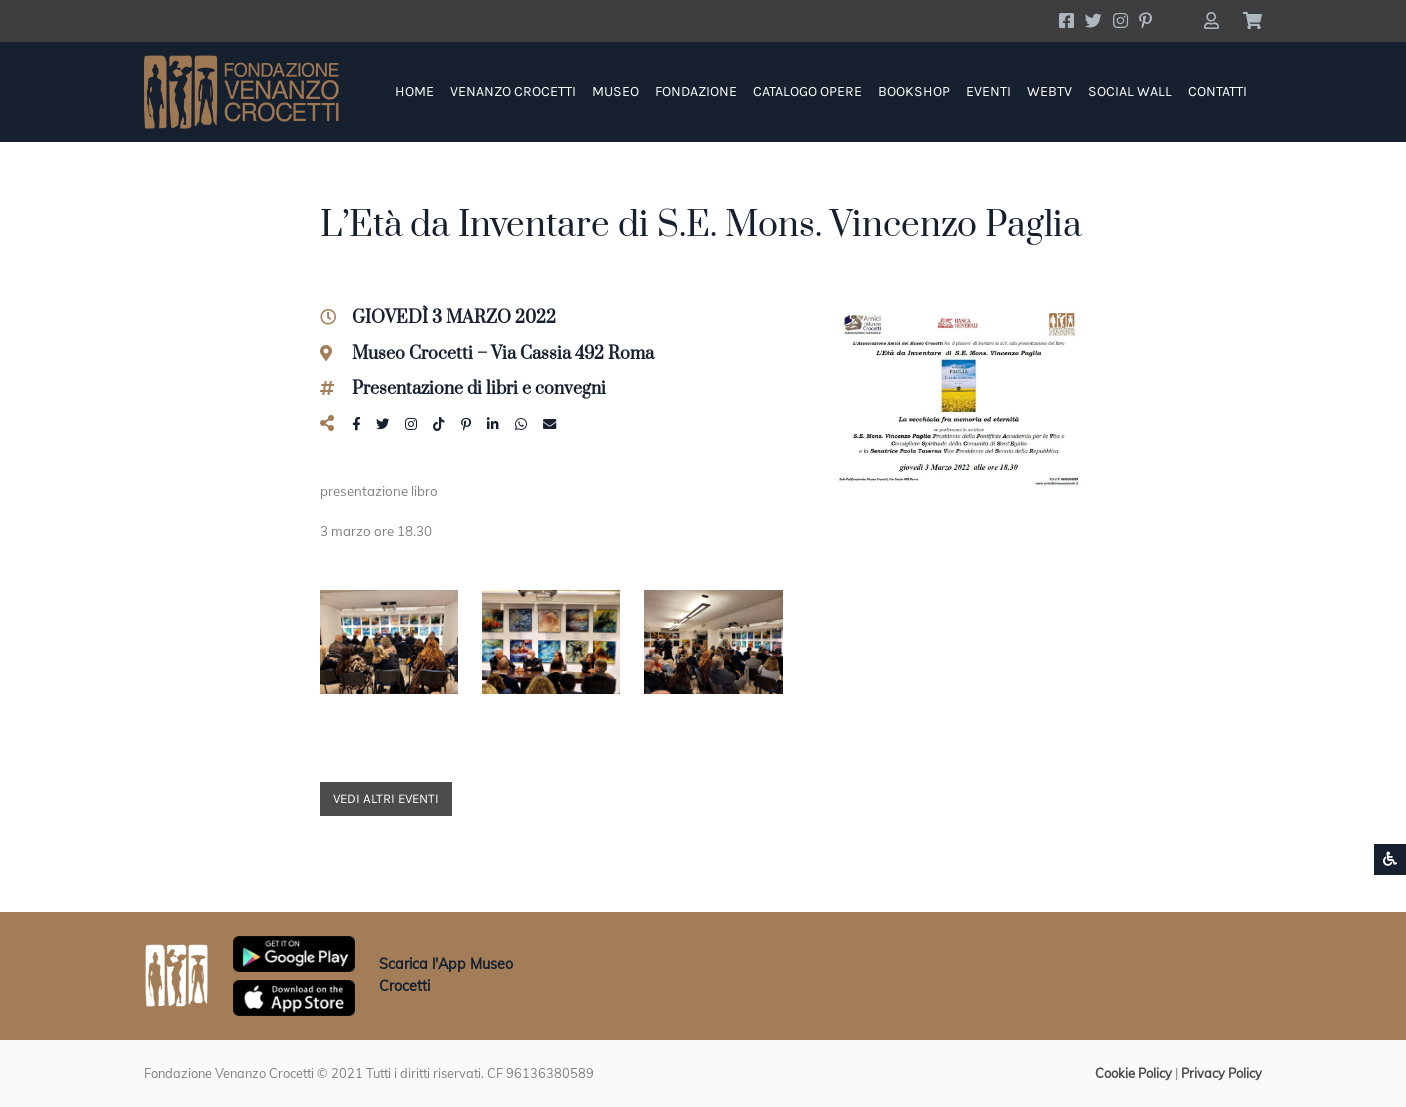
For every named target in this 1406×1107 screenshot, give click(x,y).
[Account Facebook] (1066, 20)
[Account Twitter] (1093, 20)
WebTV (1049, 91)
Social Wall (1130, 91)
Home (414, 91)
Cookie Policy (1133, 1073)
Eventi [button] (988, 91)
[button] (1211, 21)
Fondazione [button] (696, 91)
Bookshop (914, 91)
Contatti (1217, 91)
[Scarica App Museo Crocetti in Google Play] (294, 952)
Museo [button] (615, 91)
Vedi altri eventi (386, 798)
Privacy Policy (1221, 1073)
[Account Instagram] (1120, 20)
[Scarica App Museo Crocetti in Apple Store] (294, 996)
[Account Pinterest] (1145, 20)
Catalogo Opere (807, 91)
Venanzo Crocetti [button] (513, 91)
